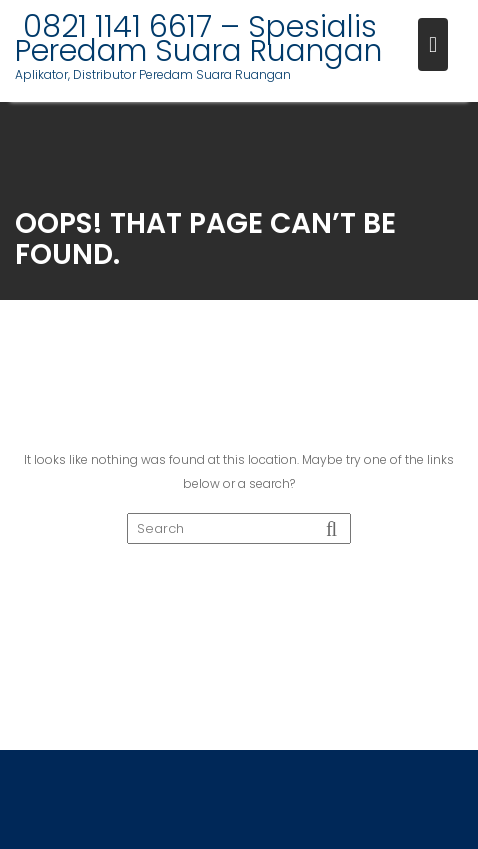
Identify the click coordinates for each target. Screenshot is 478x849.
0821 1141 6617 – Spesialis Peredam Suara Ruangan (198, 39)
